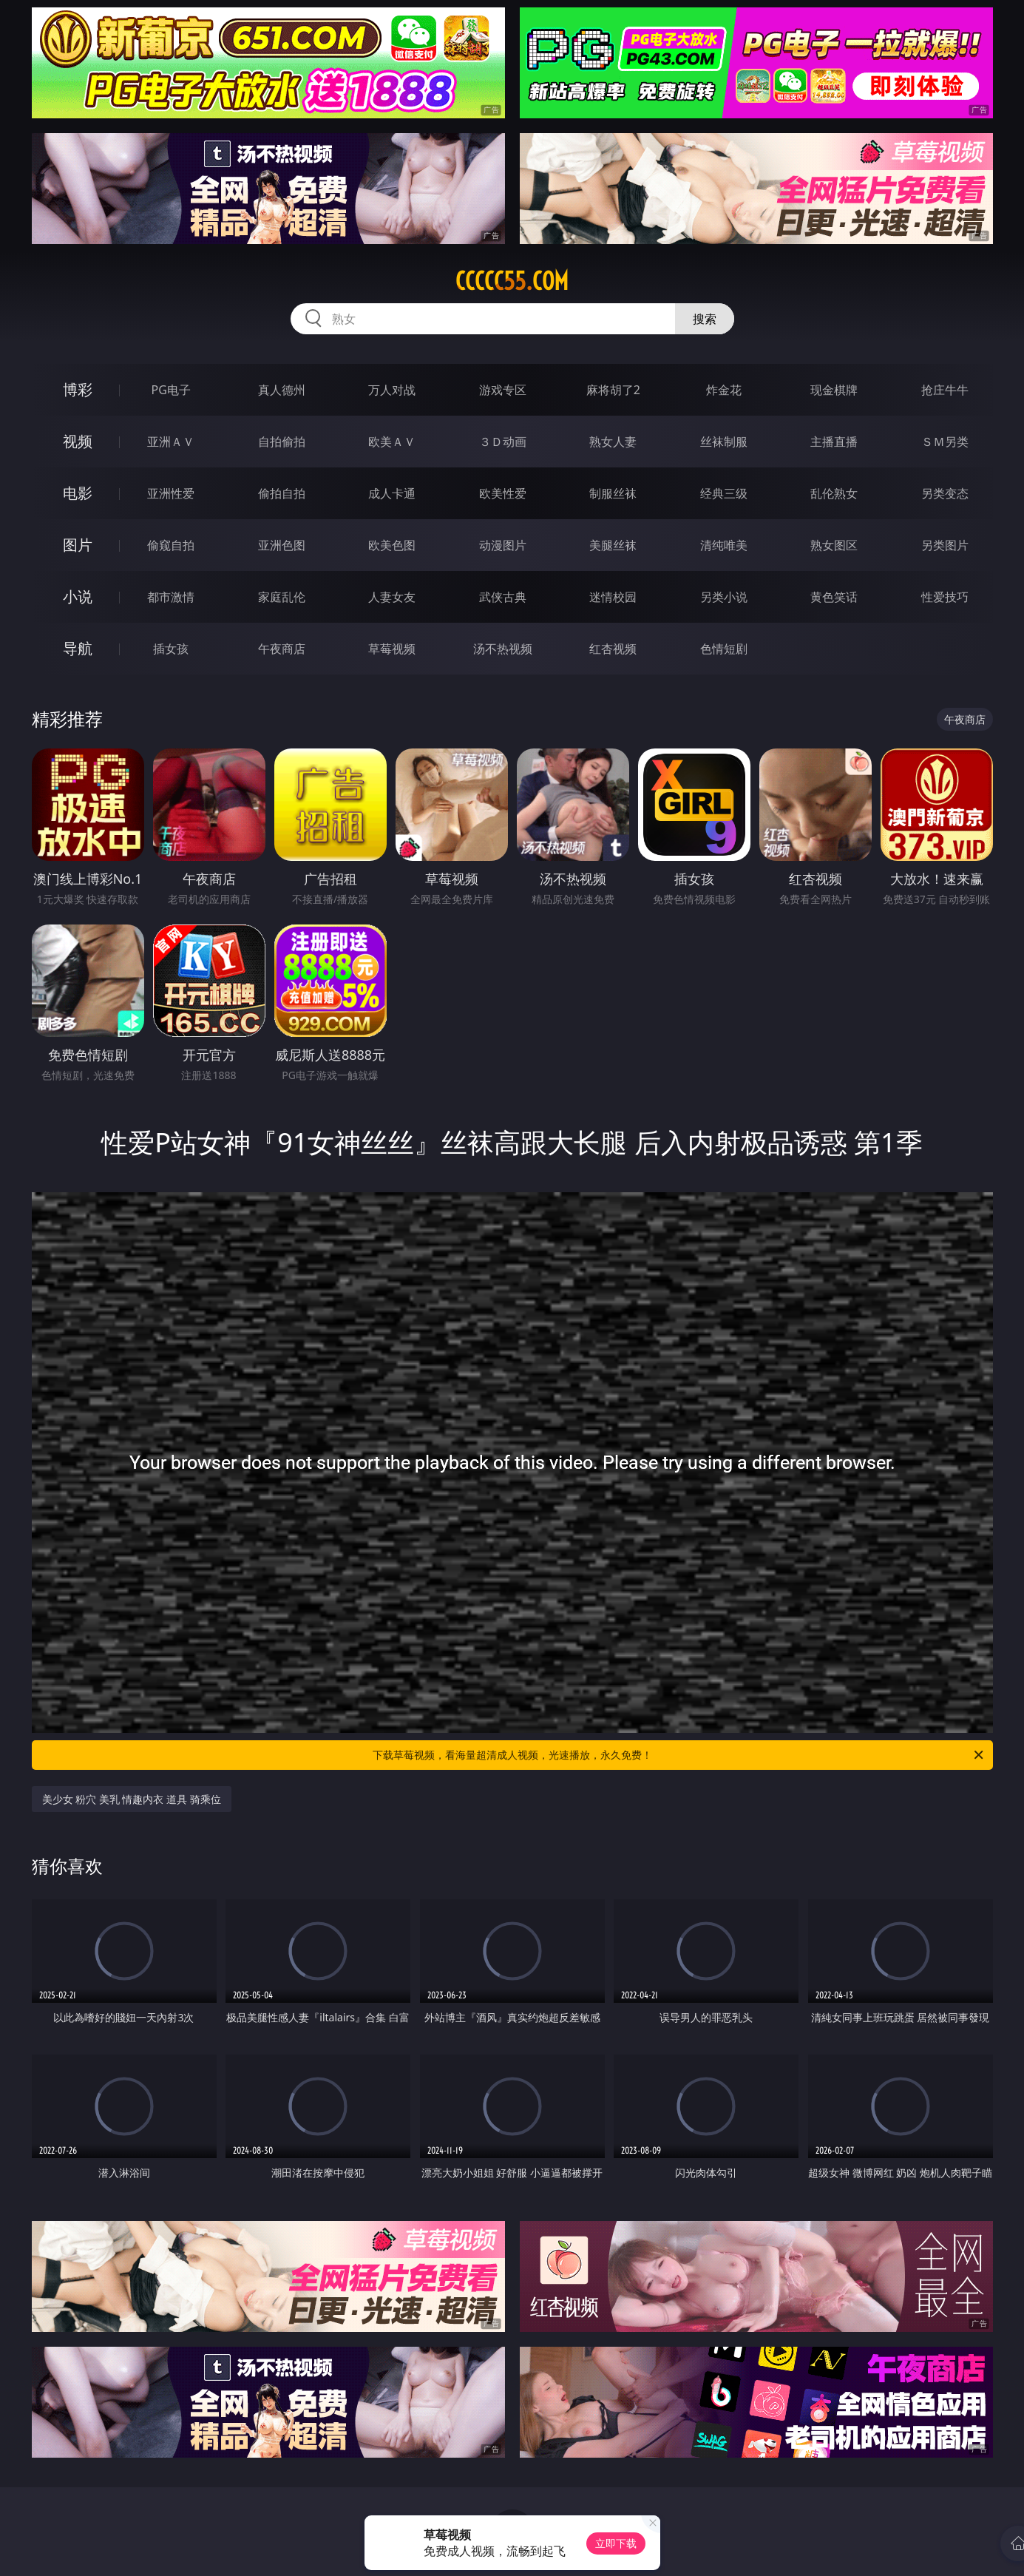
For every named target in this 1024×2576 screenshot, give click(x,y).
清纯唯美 (723, 545)
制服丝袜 (613, 493)
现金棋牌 (834, 390)
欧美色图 (392, 545)
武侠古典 (502, 597)
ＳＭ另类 (945, 441)
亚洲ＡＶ (170, 441)
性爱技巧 (945, 597)
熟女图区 (834, 545)
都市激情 (170, 597)
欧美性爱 (502, 493)
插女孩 (171, 648)
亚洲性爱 (170, 493)
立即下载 (616, 2543)
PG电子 (171, 390)
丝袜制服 (723, 441)
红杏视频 (613, 648)
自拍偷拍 (281, 441)
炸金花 (724, 390)
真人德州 (281, 390)
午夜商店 (281, 648)
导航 (77, 648)
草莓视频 (392, 648)
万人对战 (392, 390)
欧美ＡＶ (392, 441)
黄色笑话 (834, 597)
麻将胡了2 (613, 390)
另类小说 (723, 597)
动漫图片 (502, 545)
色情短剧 (723, 648)
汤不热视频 (502, 648)
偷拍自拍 (281, 493)
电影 (77, 493)
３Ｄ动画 (502, 441)
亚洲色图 (281, 545)
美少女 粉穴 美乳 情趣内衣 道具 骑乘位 (131, 1799)
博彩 (77, 389)
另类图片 (945, 545)
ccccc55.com (512, 281)
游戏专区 (502, 390)
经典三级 (723, 493)
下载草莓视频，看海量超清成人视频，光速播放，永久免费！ (679, 1755)
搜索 (704, 319)
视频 (77, 441)
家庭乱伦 (281, 597)
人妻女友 (392, 597)
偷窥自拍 (170, 545)
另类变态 (945, 493)
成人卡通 (392, 493)
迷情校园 (613, 597)
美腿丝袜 (613, 545)
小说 (77, 596)
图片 (77, 545)
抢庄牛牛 (945, 390)
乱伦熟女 (834, 493)
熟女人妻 (613, 441)
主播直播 (834, 441)
